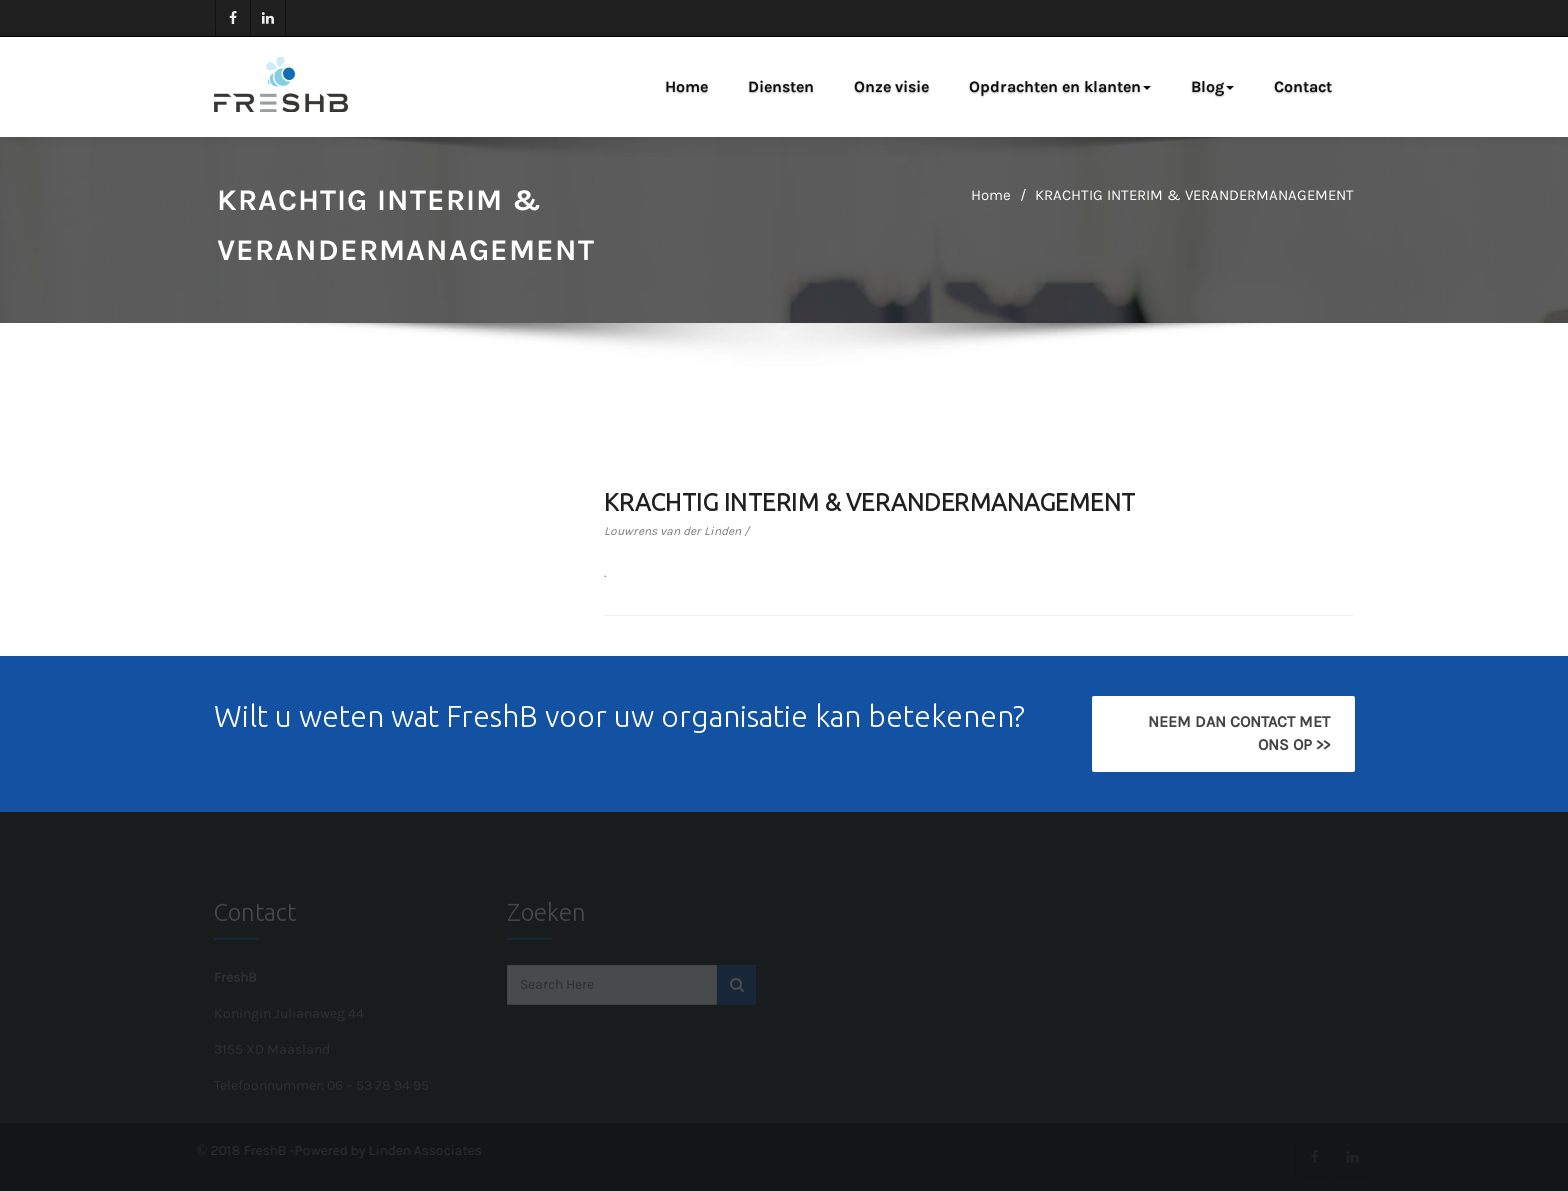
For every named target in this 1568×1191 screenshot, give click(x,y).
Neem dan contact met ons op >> (1238, 733)
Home (686, 86)
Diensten (781, 86)
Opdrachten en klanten (1060, 86)
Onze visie (891, 86)
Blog (1212, 86)
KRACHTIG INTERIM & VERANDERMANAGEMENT (1194, 195)
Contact (1303, 86)
